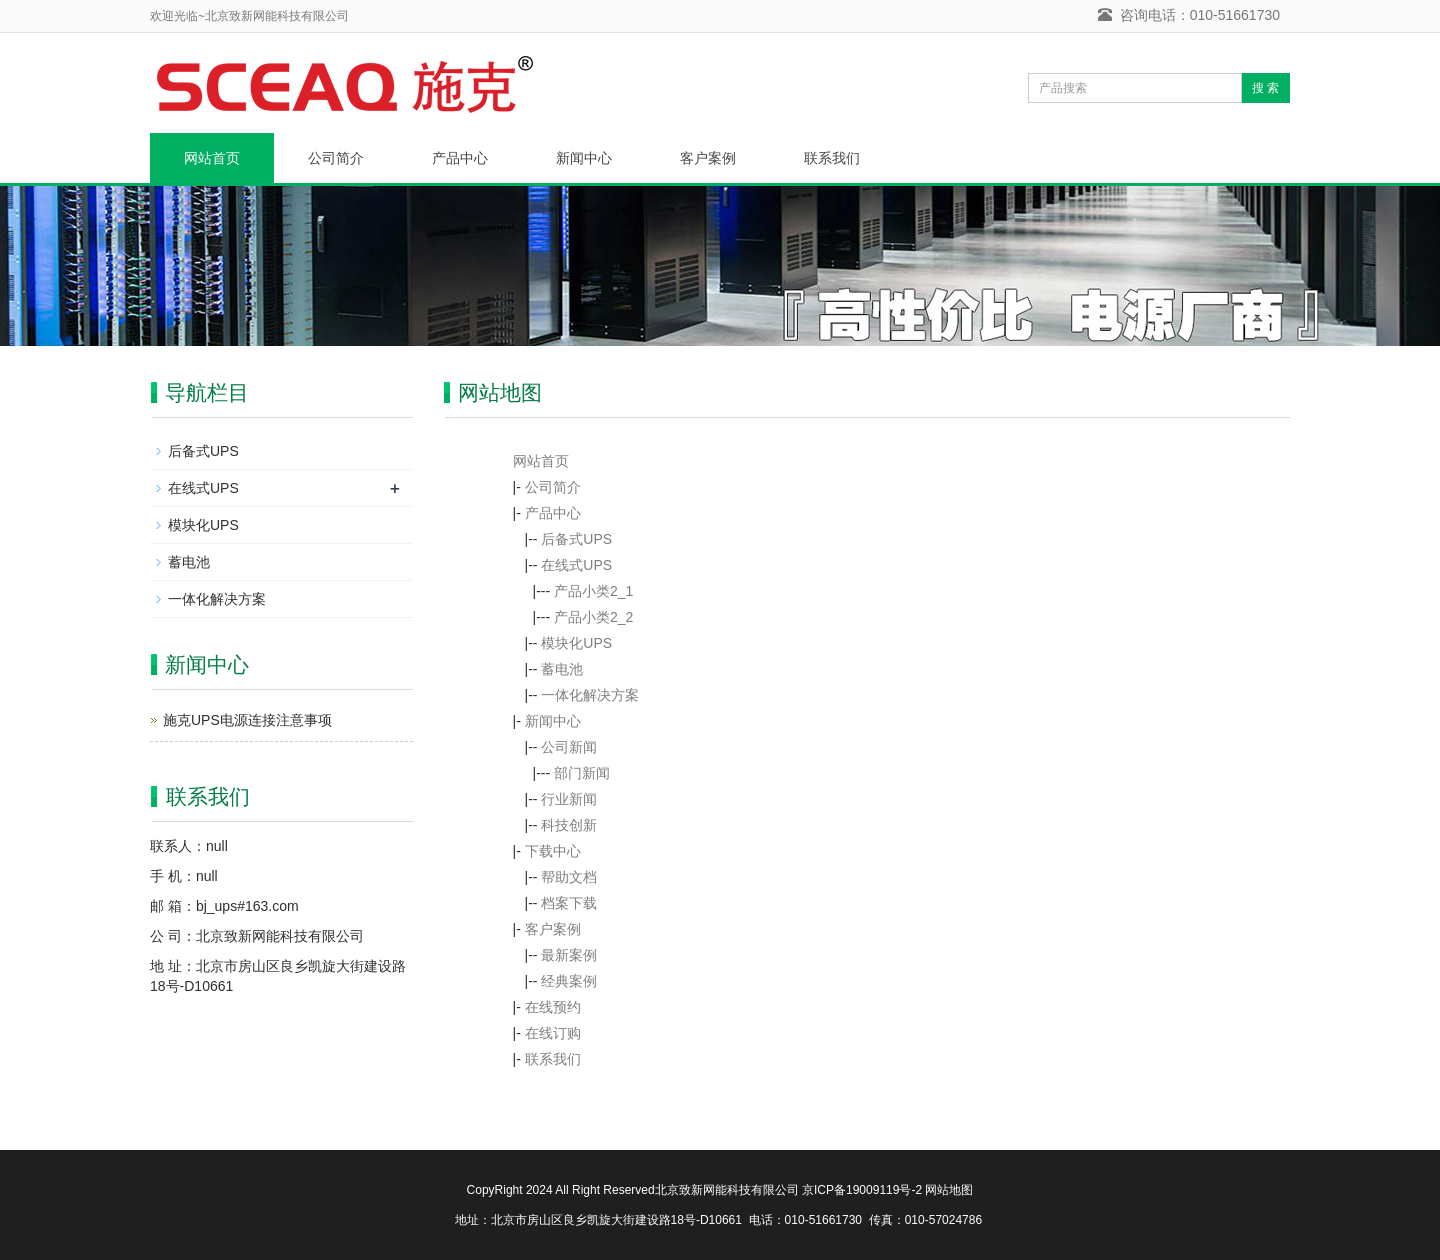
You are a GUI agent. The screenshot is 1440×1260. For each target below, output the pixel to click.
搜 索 (1265, 88)
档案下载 (569, 903)
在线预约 (553, 1007)
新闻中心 (584, 158)
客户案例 (708, 158)
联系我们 (832, 158)
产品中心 (460, 158)
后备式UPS (576, 539)
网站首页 (212, 158)
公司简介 (336, 158)
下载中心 (553, 851)
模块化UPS (576, 643)
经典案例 (569, 981)
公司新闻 (569, 747)
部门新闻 (582, 773)
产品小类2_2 (593, 617)
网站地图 (949, 1190)
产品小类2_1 (593, 591)
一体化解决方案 (590, 695)
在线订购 (553, 1033)
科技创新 (569, 825)
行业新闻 (569, 799)
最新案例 (569, 955)
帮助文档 (569, 877)
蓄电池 (562, 669)
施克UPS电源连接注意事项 (247, 720)
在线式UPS (576, 565)
